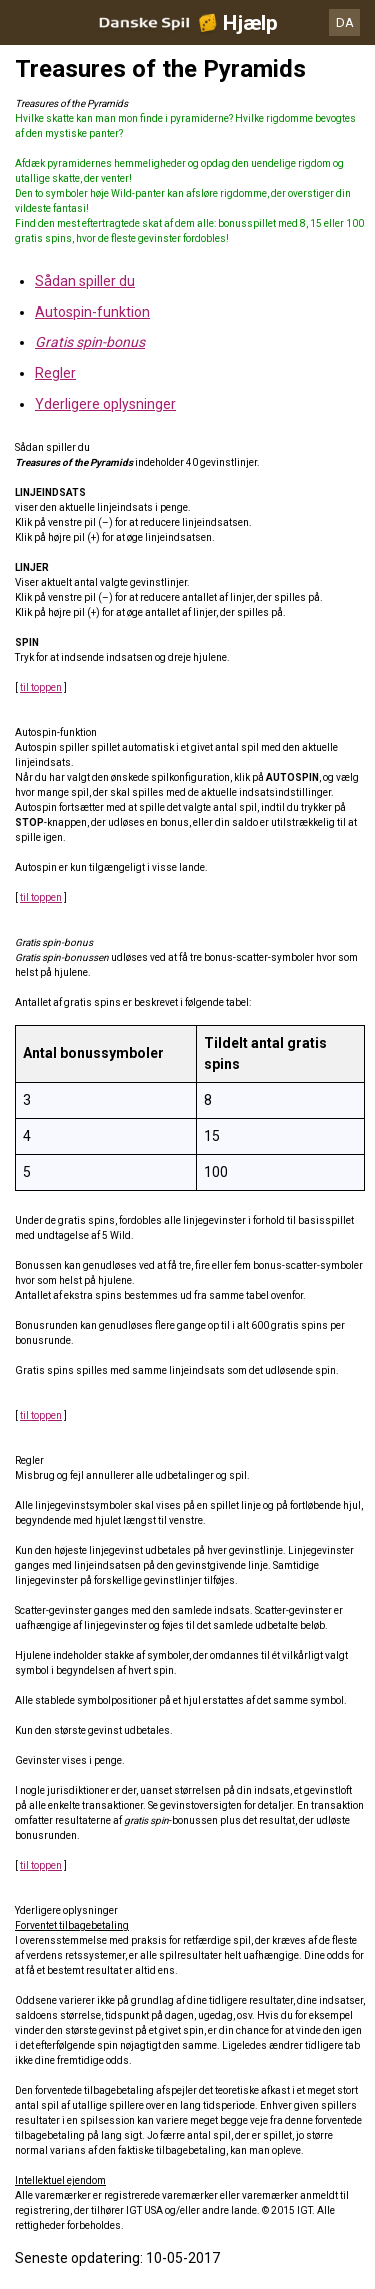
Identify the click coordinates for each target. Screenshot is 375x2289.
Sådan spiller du (85, 281)
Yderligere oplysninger (105, 404)
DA (345, 22)
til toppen (41, 687)
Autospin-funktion (92, 312)
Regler (55, 373)
